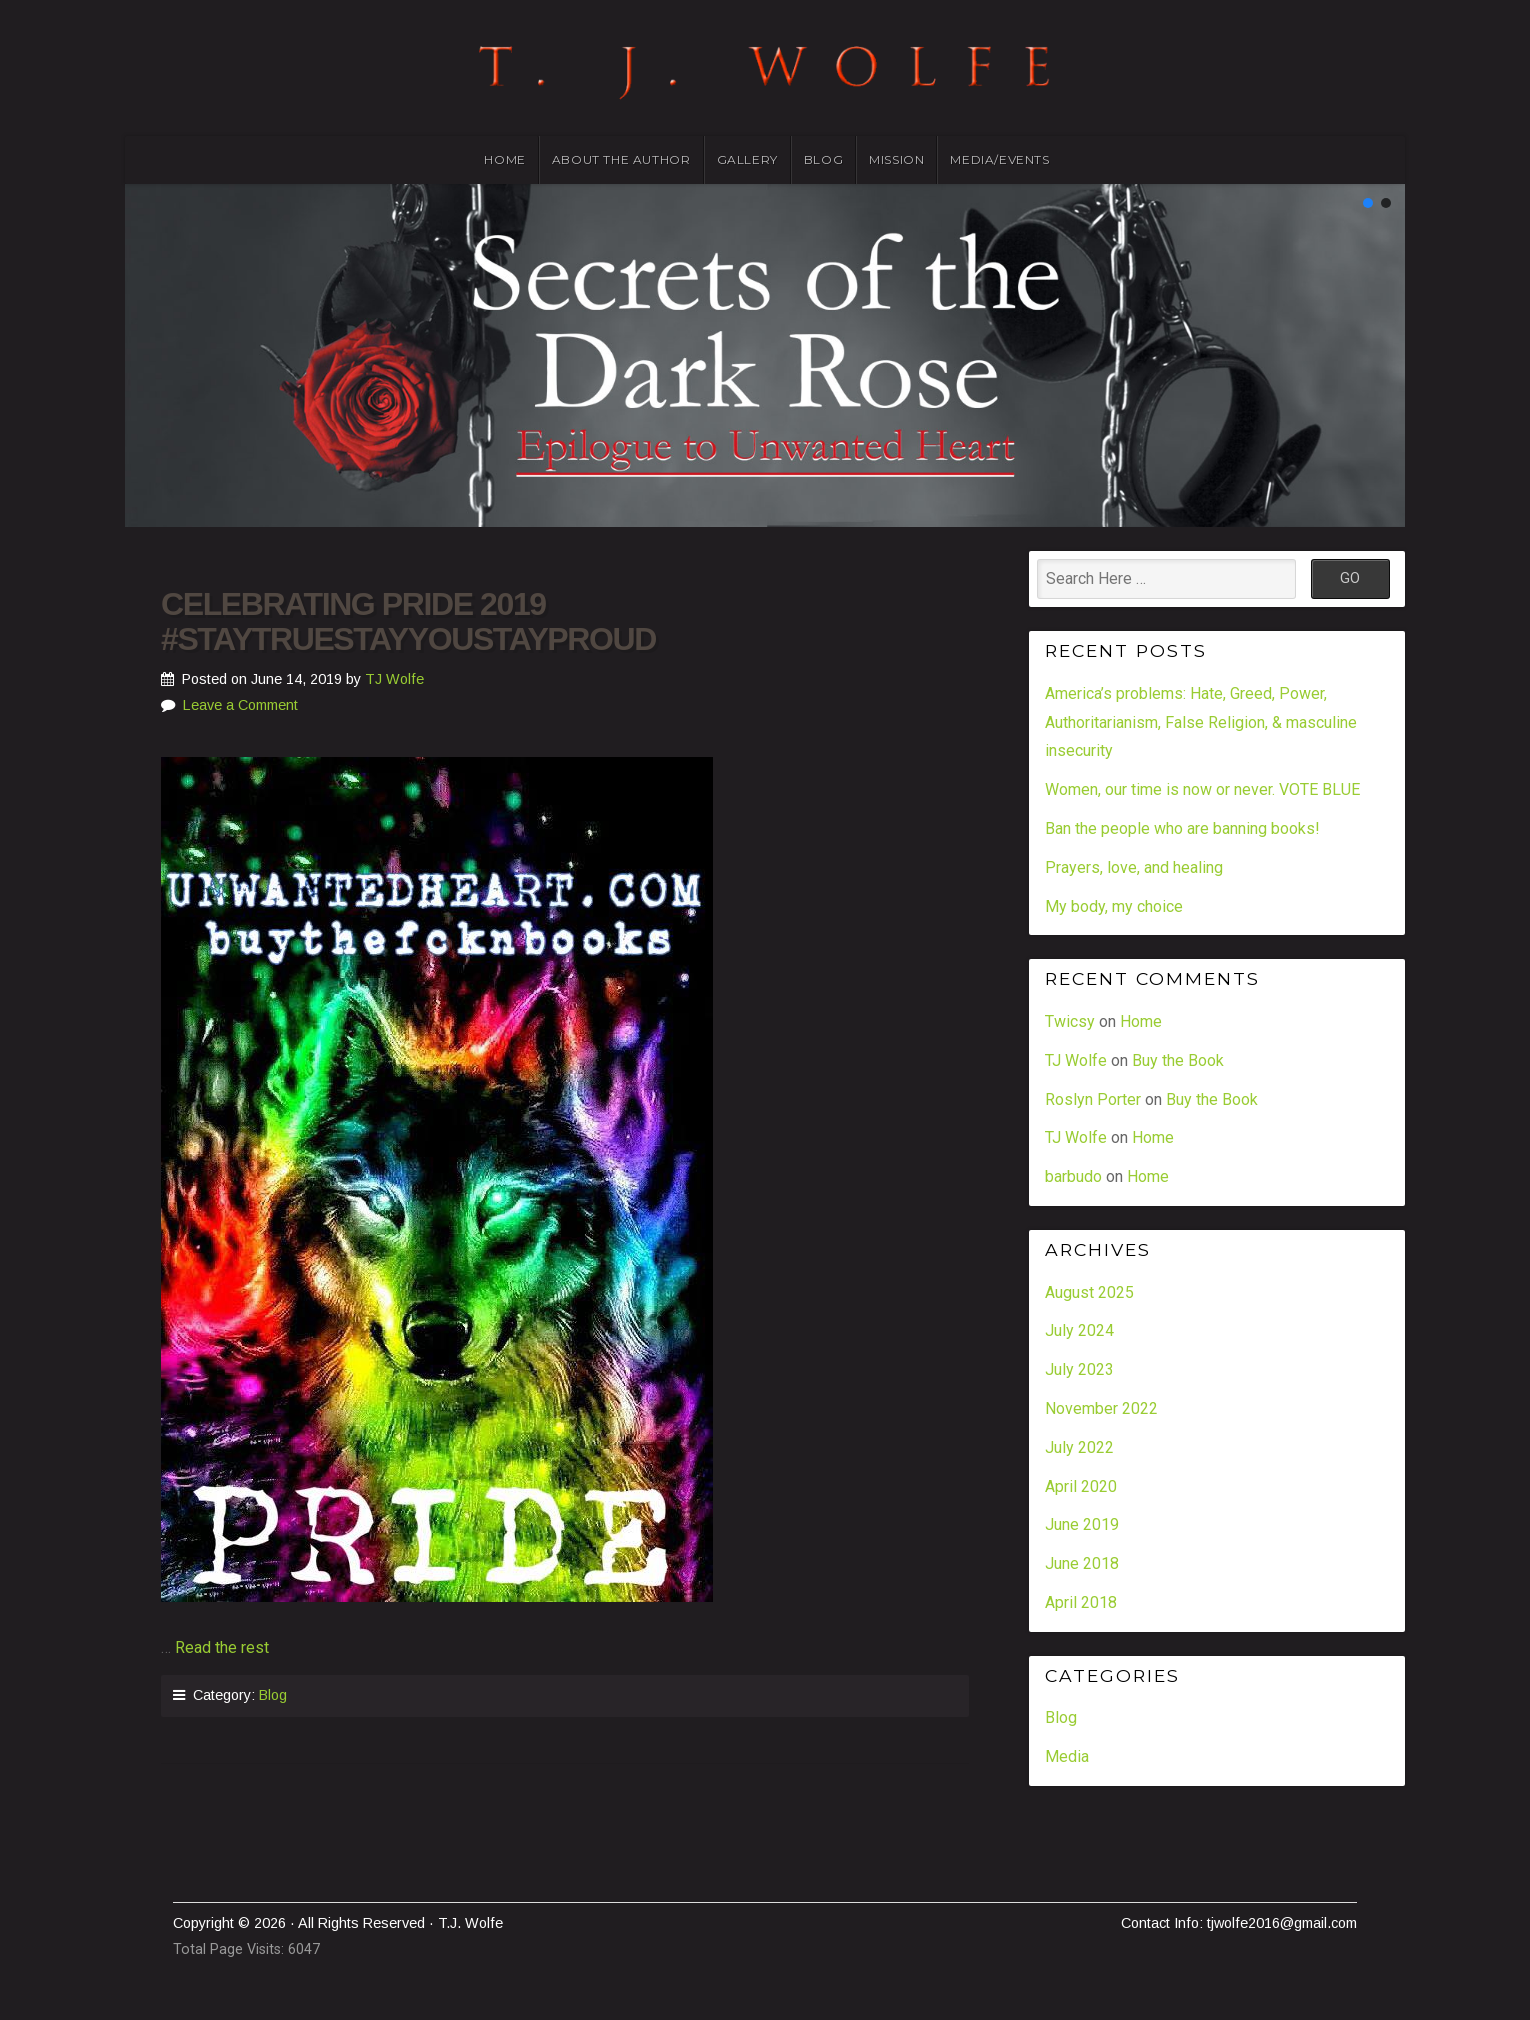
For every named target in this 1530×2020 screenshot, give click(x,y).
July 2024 (1079, 1330)
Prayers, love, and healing (1134, 867)
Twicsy (1070, 1021)
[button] (1368, 203)
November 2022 (1101, 1408)
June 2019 (1082, 1524)
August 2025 (1089, 1292)
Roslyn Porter (1093, 1099)
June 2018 (1082, 1563)
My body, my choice (1114, 906)
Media (1067, 1756)
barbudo (1073, 1176)
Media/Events (999, 159)
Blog (823, 159)
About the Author (621, 159)
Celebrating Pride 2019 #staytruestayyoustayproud (408, 621)
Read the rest (222, 1647)
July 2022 (1079, 1447)
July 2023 (1079, 1369)
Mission (896, 159)
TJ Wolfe (394, 679)
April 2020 (1081, 1486)
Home (504, 159)
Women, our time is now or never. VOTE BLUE (1202, 789)
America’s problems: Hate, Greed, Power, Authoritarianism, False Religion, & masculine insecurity (1201, 722)
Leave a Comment (240, 705)
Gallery (747, 159)
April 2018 (1081, 1602)
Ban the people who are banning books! (1182, 828)
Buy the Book (1178, 1060)
